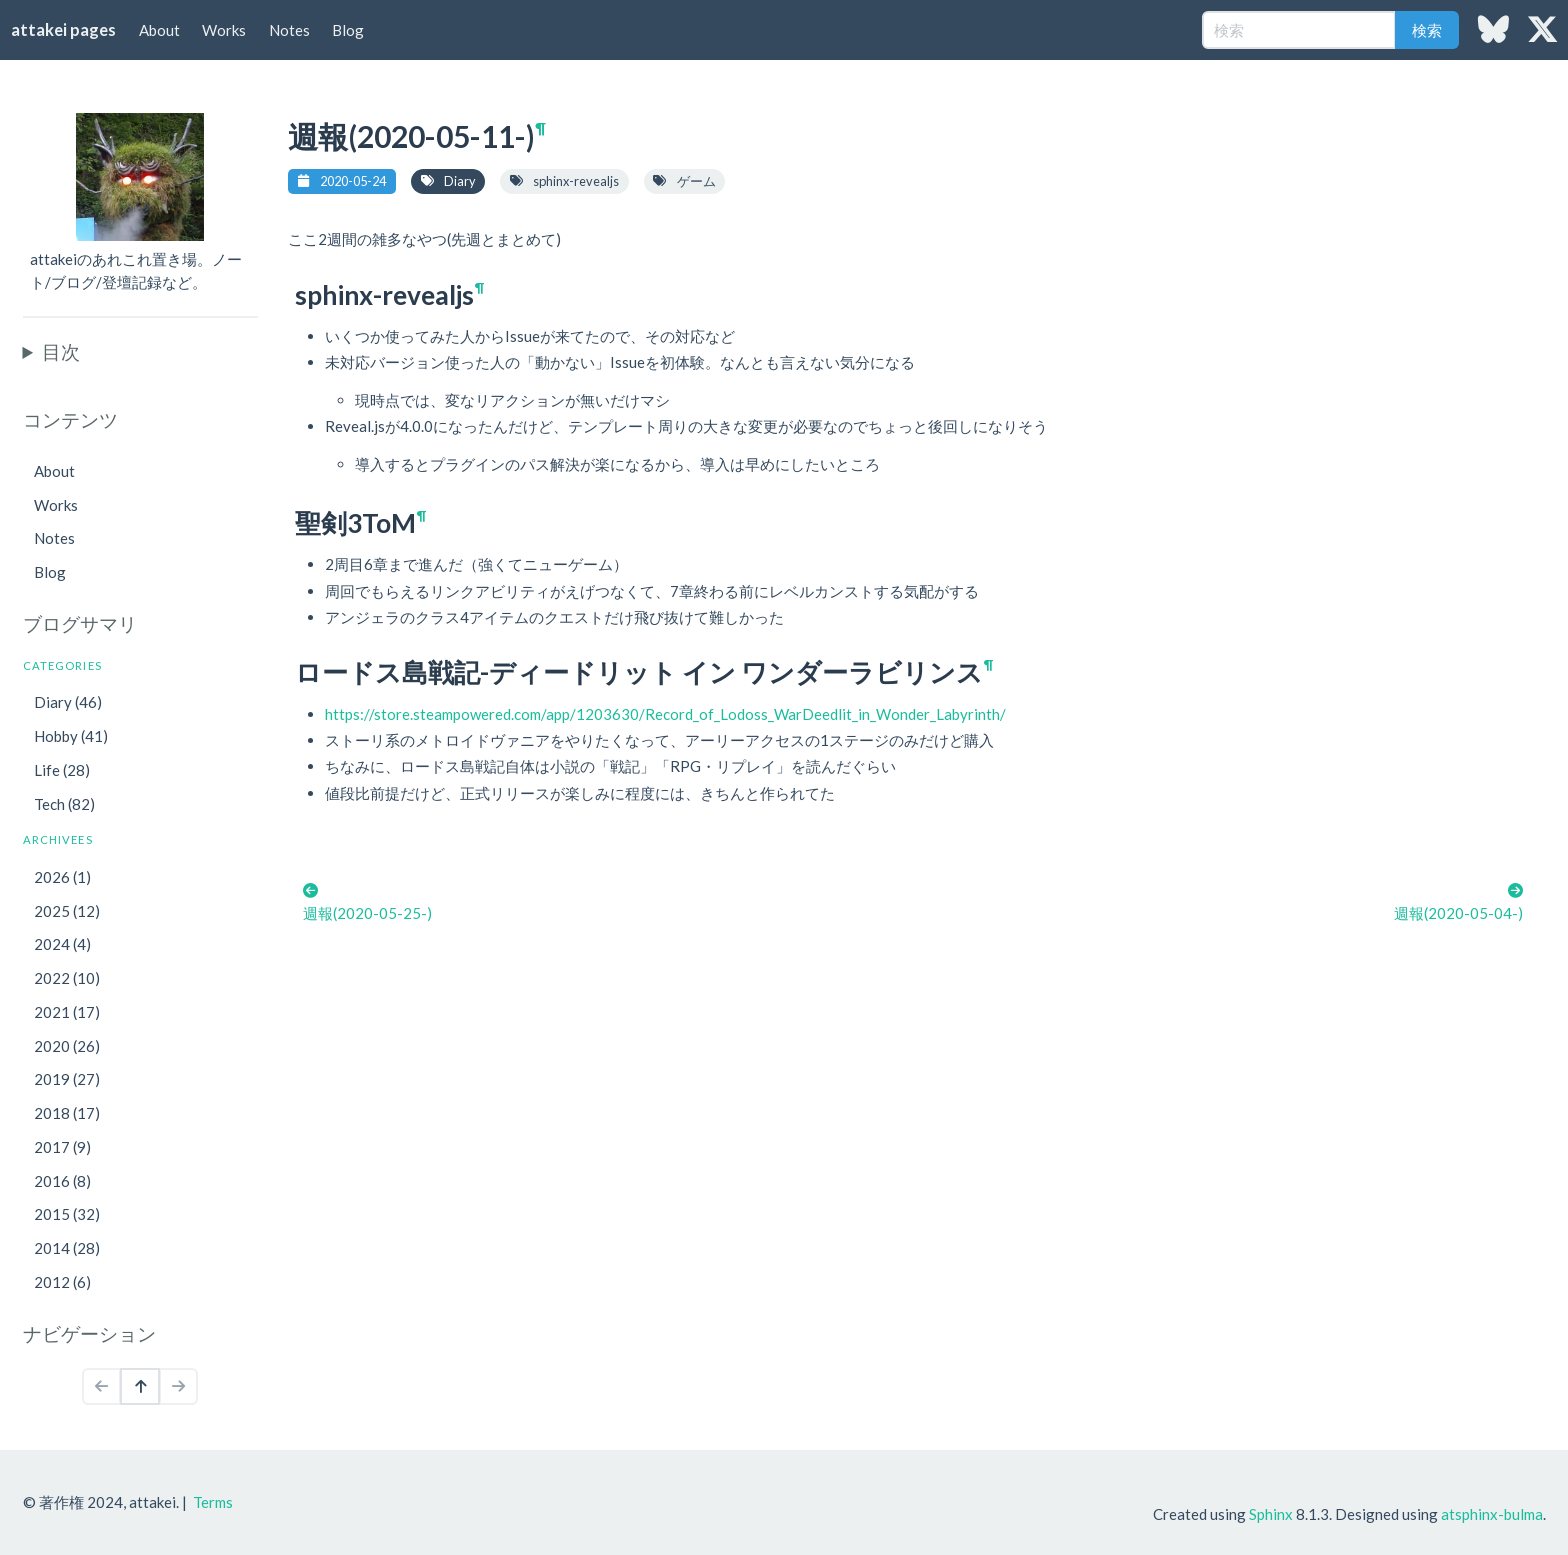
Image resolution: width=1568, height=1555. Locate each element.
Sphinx (1271, 1514)
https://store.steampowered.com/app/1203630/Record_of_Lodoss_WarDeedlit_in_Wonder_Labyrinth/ (665, 714)
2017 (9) (62, 1147)
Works (224, 30)
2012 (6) (62, 1282)
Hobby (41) (71, 736)
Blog (348, 30)
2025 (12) (67, 911)
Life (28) (62, 770)
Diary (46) (68, 702)
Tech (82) (64, 804)
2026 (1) (62, 877)
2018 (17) (67, 1113)
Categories (62, 665)
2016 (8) (62, 1181)
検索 (1427, 30)
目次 (61, 351)
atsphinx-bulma (1492, 1514)
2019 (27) (67, 1079)
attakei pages (63, 30)
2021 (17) (67, 1012)
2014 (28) (67, 1248)
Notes (289, 30)
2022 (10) (67, 978)
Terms (213, 1502)
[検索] (1299, 30)
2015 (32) (67, 1214)
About (159, 30)
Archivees (58, 839)
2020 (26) (67, 1046)
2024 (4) (62, 944)
